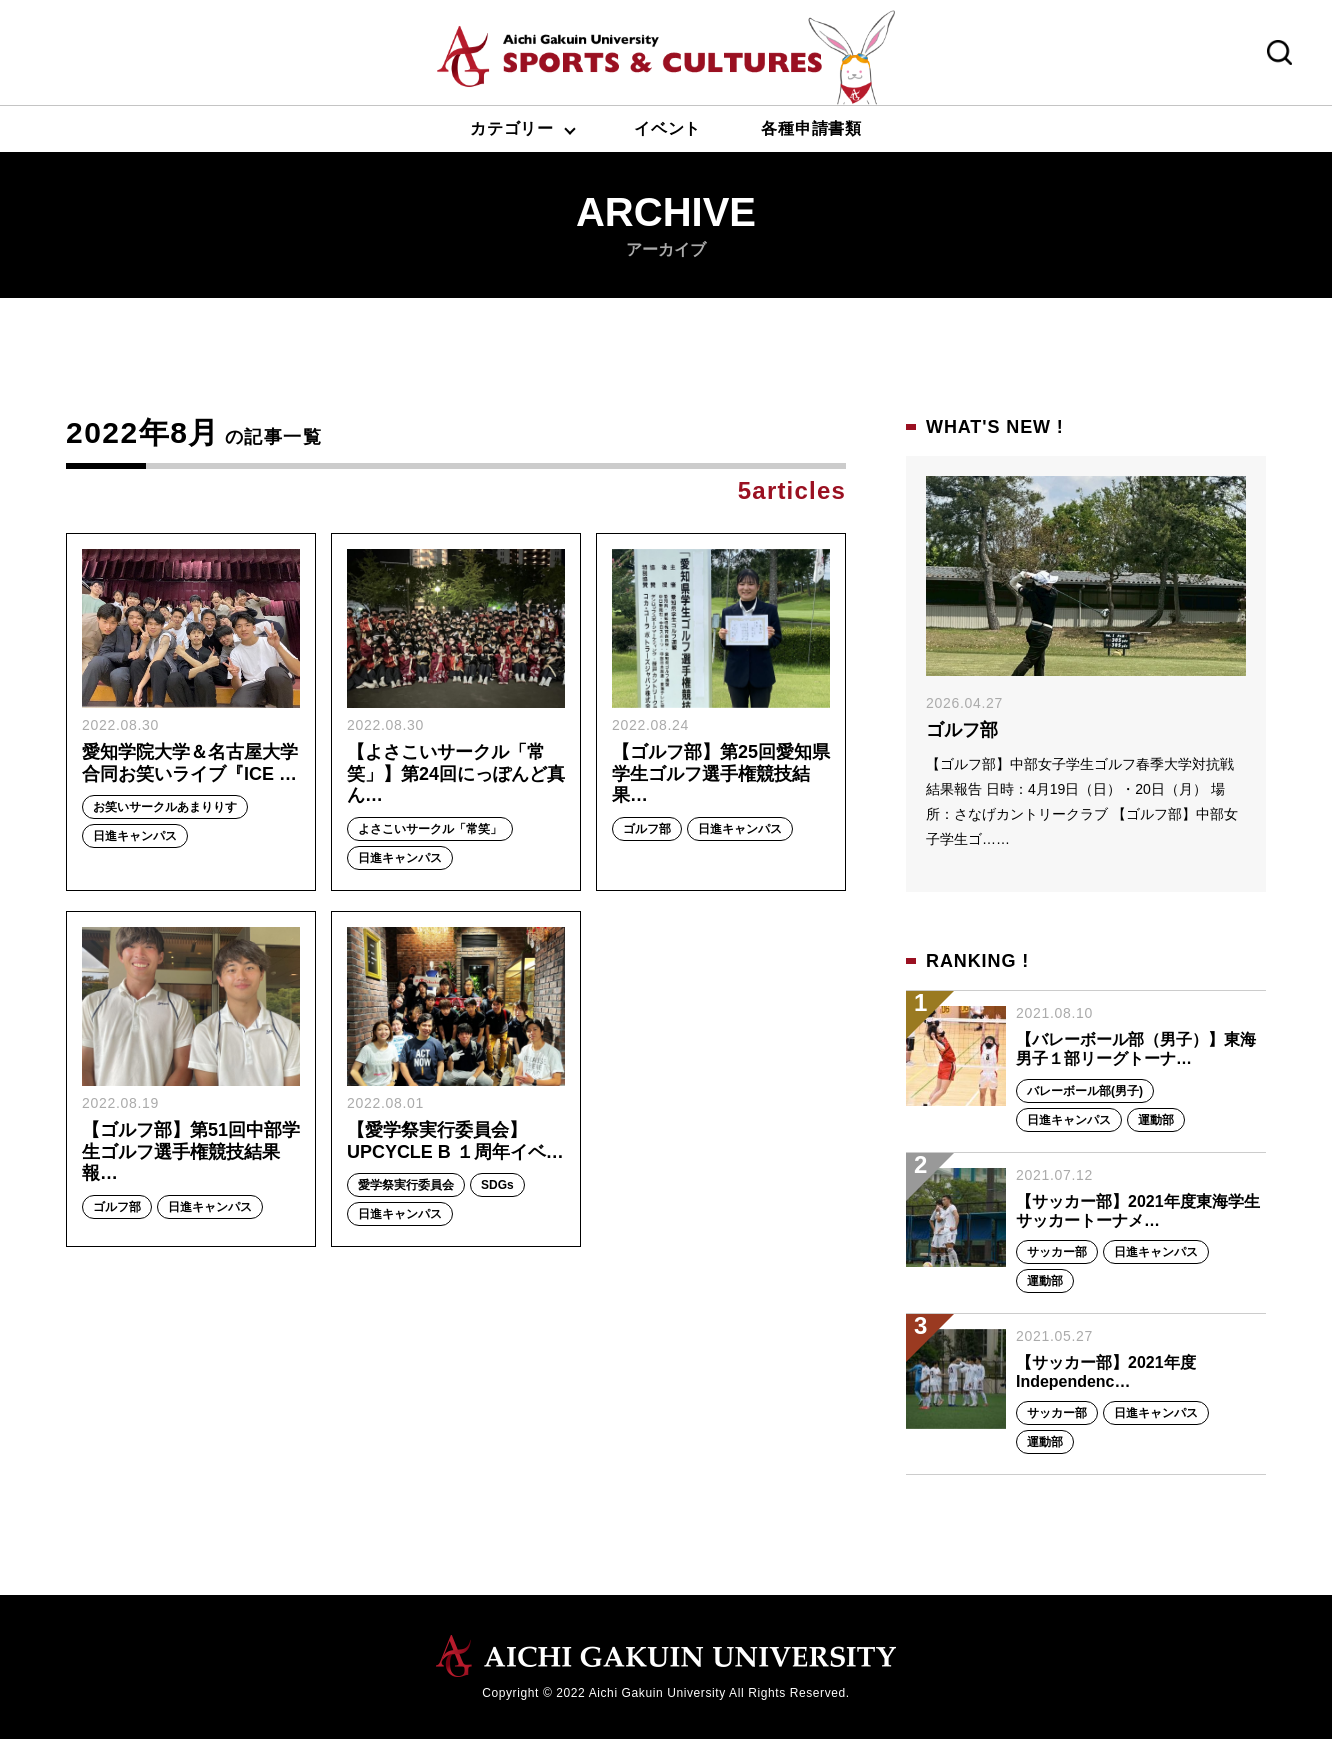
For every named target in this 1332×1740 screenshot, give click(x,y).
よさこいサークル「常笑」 (430, 830)
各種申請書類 (811, 128)
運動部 (1156, 1120)
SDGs (497, 1187)
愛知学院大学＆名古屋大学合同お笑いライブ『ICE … (190, 764)
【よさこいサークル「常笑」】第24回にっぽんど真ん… (447, 774)
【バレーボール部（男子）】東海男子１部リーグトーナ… (1136, 1050)
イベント (667, 128)
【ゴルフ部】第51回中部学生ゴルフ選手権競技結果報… (190, 1153)
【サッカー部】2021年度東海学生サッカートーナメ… (1138, 1211)
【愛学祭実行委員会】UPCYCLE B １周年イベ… (455, 1143)
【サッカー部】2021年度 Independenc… (1106, 1372)
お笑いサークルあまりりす (165, 809)
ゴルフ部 (647, 830)
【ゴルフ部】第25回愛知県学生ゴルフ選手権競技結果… (720, 774)
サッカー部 (1057, 1252)
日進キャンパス (135, 838)
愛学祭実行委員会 (406, 1187)
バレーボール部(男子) (1085, 1091)
